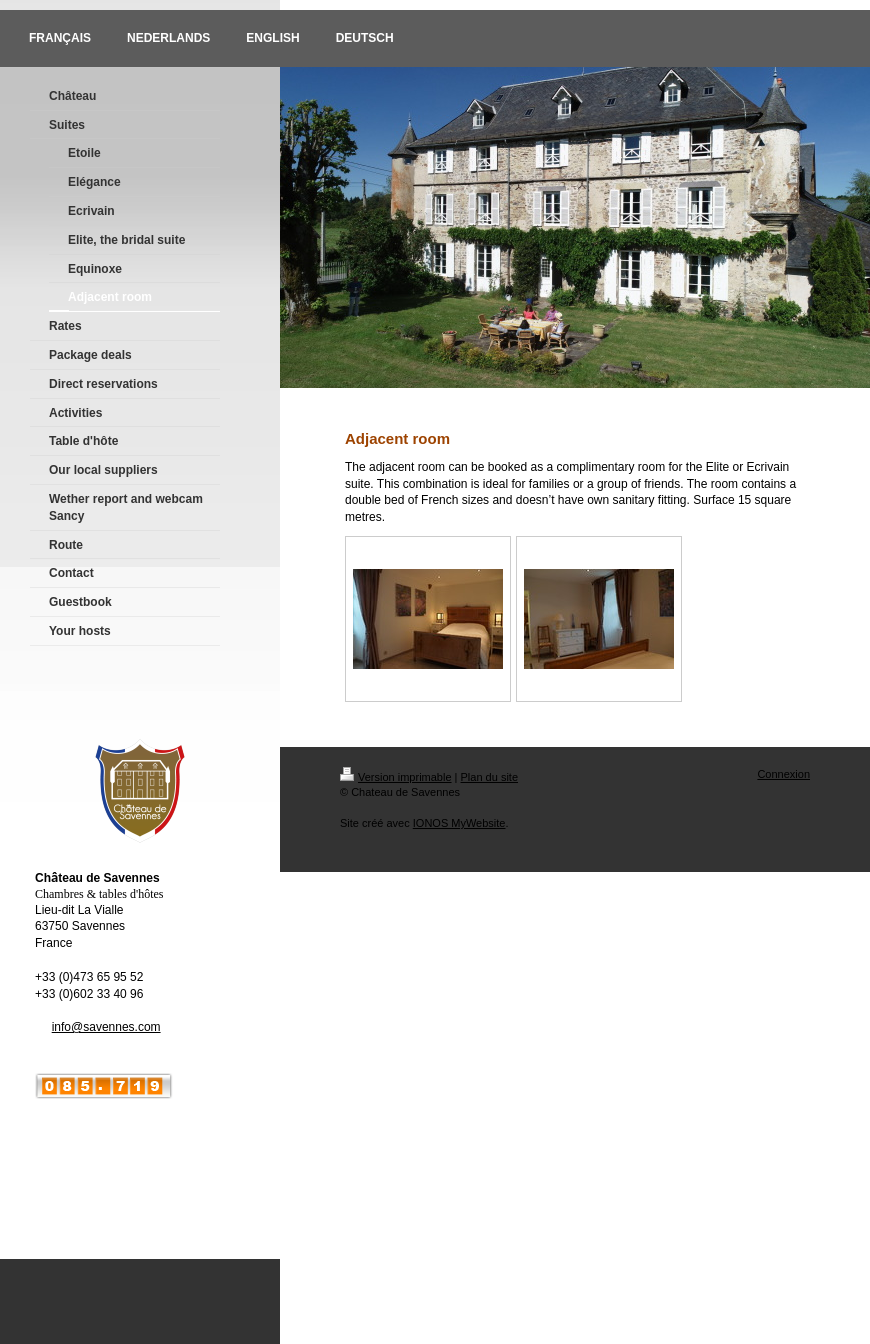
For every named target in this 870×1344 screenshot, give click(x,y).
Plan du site (489, 777)
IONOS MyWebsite (459, 823)
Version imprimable (396, 777)
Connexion (783, 774)
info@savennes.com (106, 1027)
